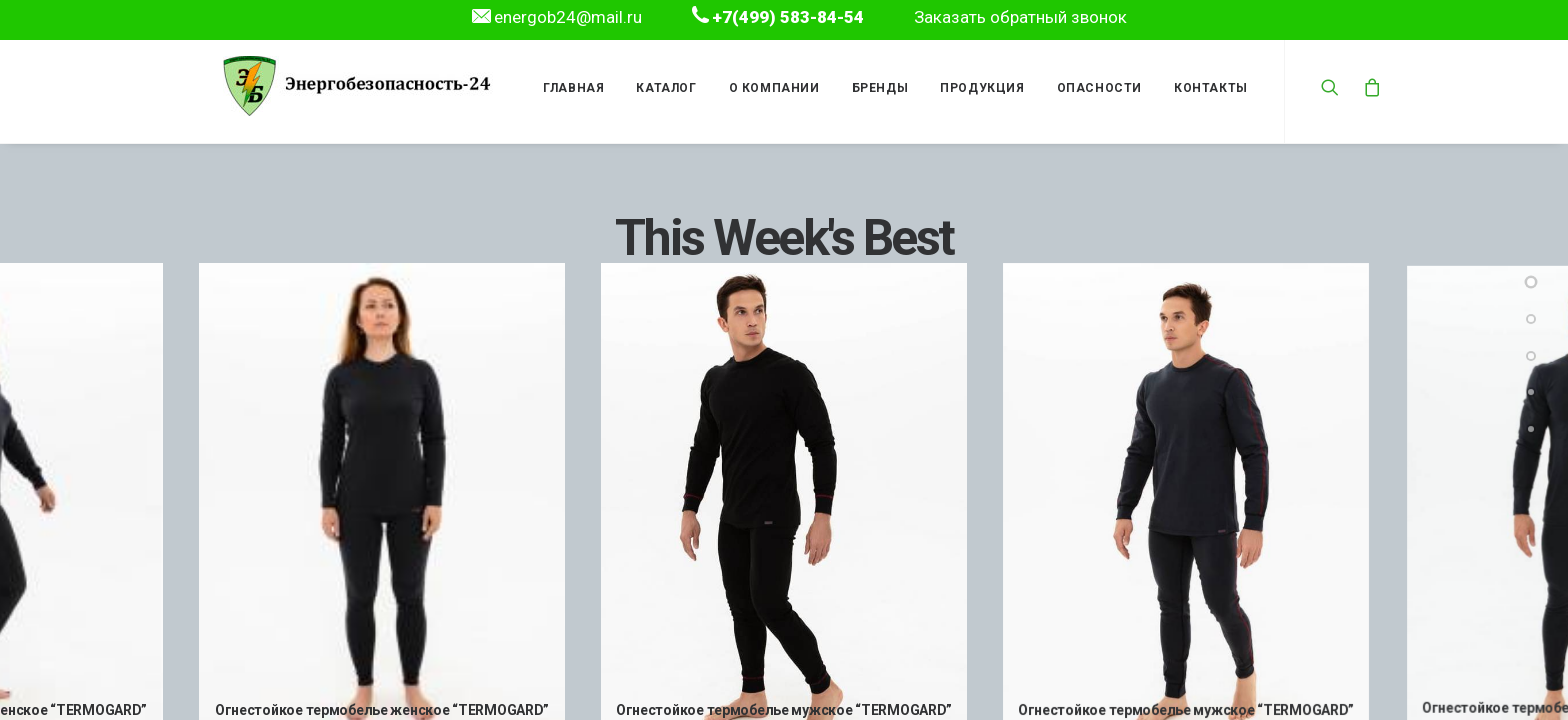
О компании (769, 88)
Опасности (1094, 88)
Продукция (978, 88)
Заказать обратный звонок (1020, 17)
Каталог (662, 88)
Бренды (875, 88)
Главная (569, 88)
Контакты (1206, 88)
